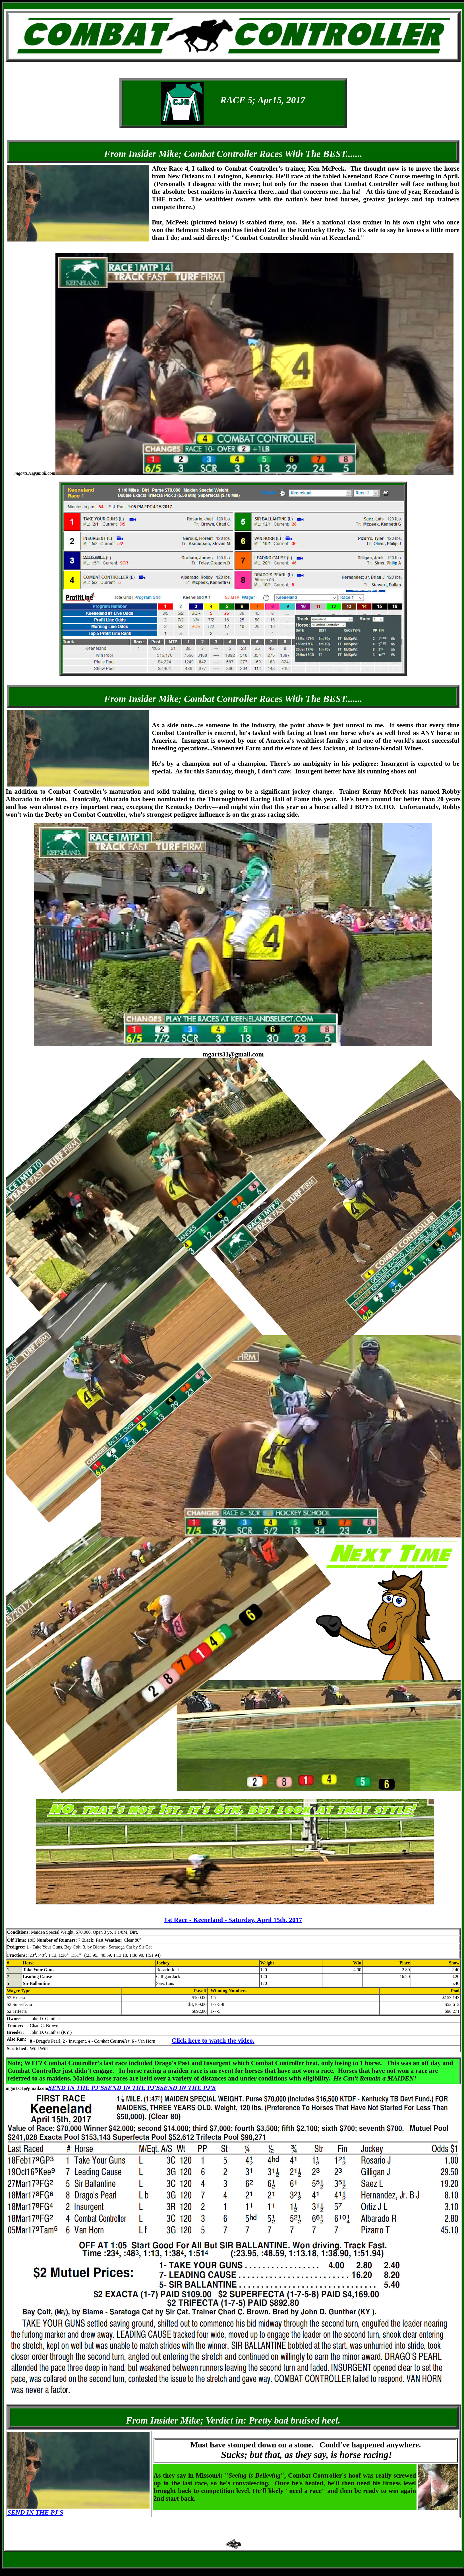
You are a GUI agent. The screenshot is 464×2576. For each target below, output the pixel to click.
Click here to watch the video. (213, 2040)
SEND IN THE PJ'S (76, 2087)
